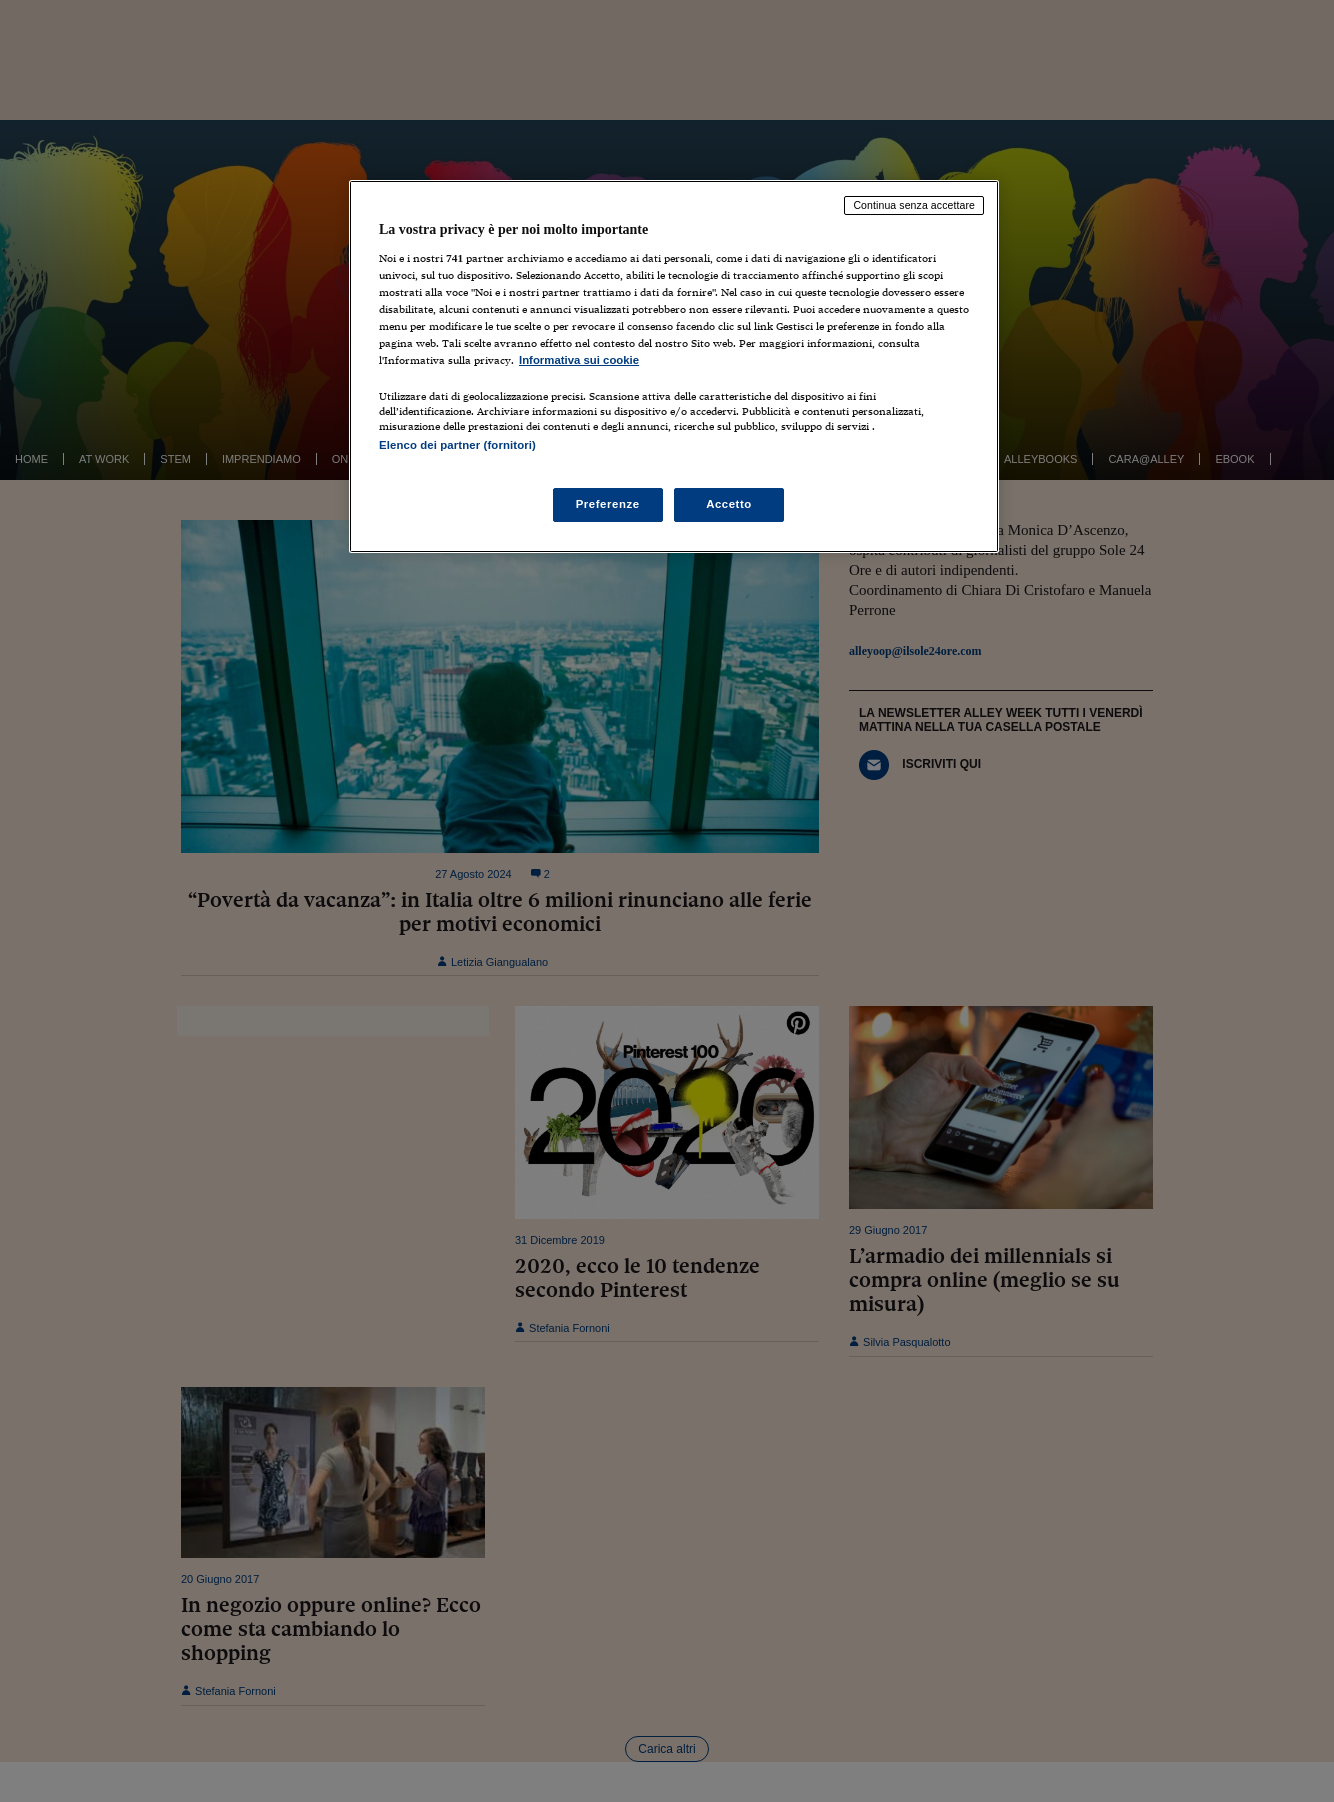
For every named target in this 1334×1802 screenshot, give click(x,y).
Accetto (729, 504)
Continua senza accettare (914, 205)
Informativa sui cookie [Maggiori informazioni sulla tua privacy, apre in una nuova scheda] (579, 360)
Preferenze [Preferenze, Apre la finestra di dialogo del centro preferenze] (608, 504)
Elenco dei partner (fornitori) (457, 445)
